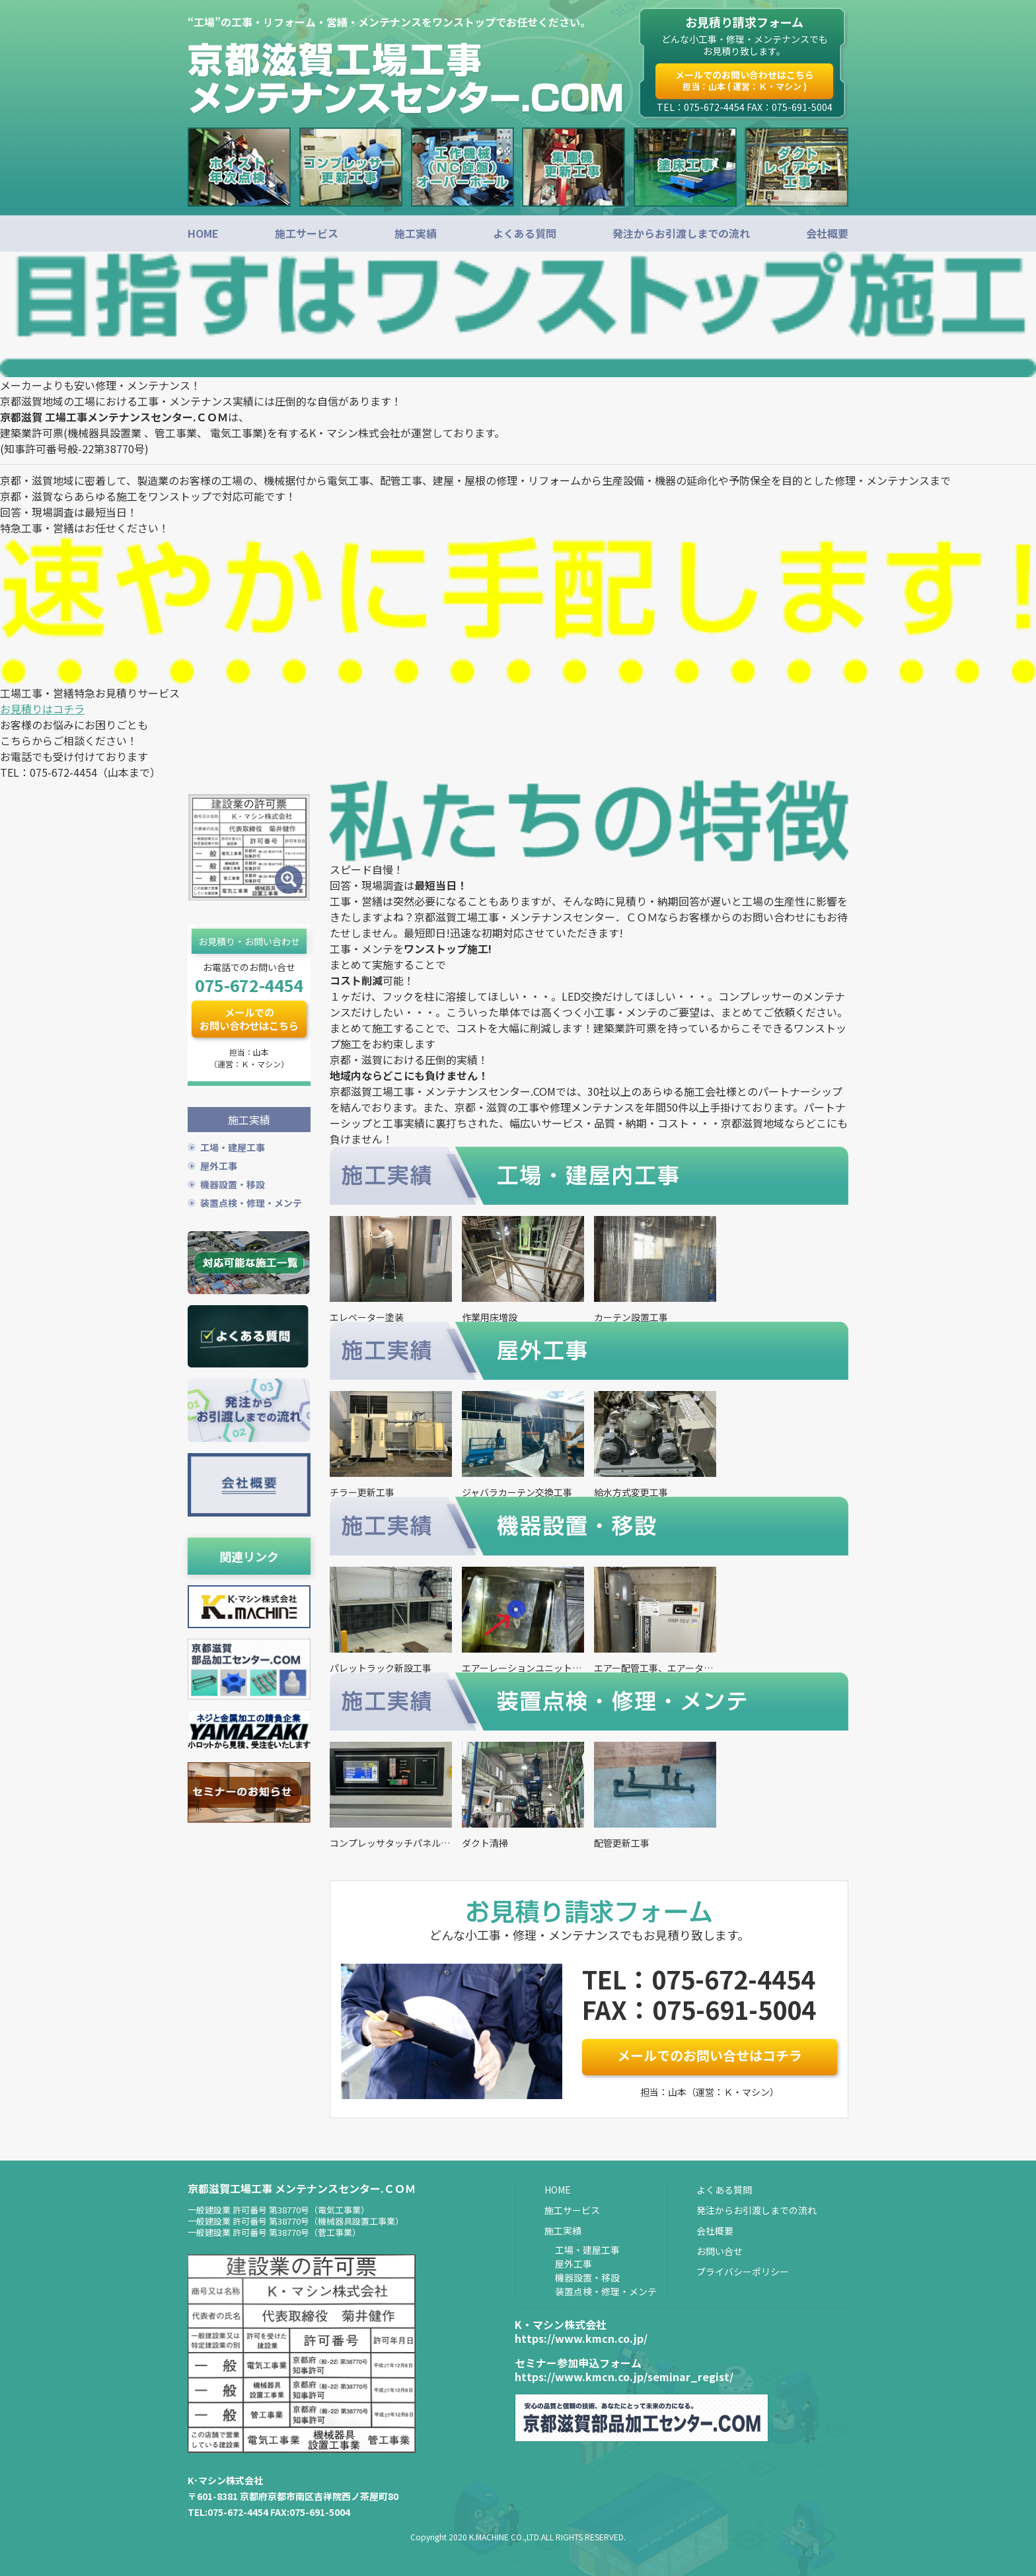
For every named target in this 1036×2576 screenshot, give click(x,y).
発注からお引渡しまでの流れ (681, 233)
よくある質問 (524, 233)
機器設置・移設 (232, 1182)
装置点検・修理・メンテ (251, 1200)
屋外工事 (218, 1163)
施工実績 (415, 233)
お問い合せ (719, 2251)
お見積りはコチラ (42, 709)
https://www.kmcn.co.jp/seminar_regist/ (624, 2376)
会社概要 (827, 233)
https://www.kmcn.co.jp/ (581, 2338)
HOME (203, 233)
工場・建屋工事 (232, 1145)
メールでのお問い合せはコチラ (709, 2055)
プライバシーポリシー (742, 2271)
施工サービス (306, 233)
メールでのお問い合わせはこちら (744, 80)
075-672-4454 (249, 985)
